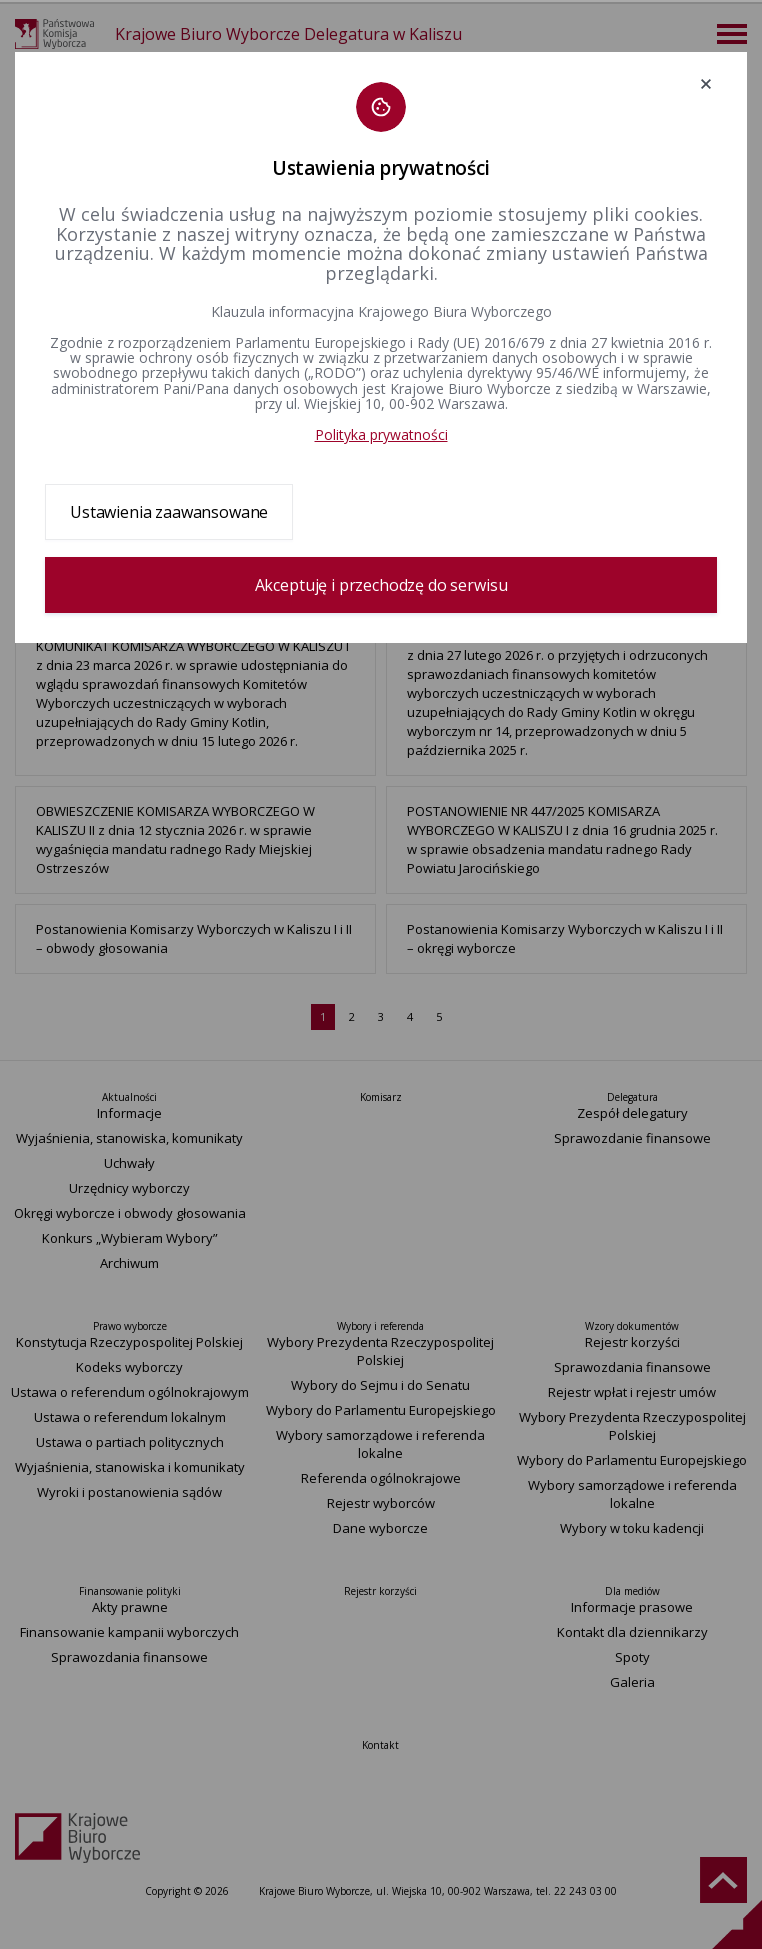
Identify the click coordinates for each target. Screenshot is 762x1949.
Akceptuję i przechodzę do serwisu (381, 585)
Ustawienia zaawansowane (169, 512)
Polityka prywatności (381, 434)
